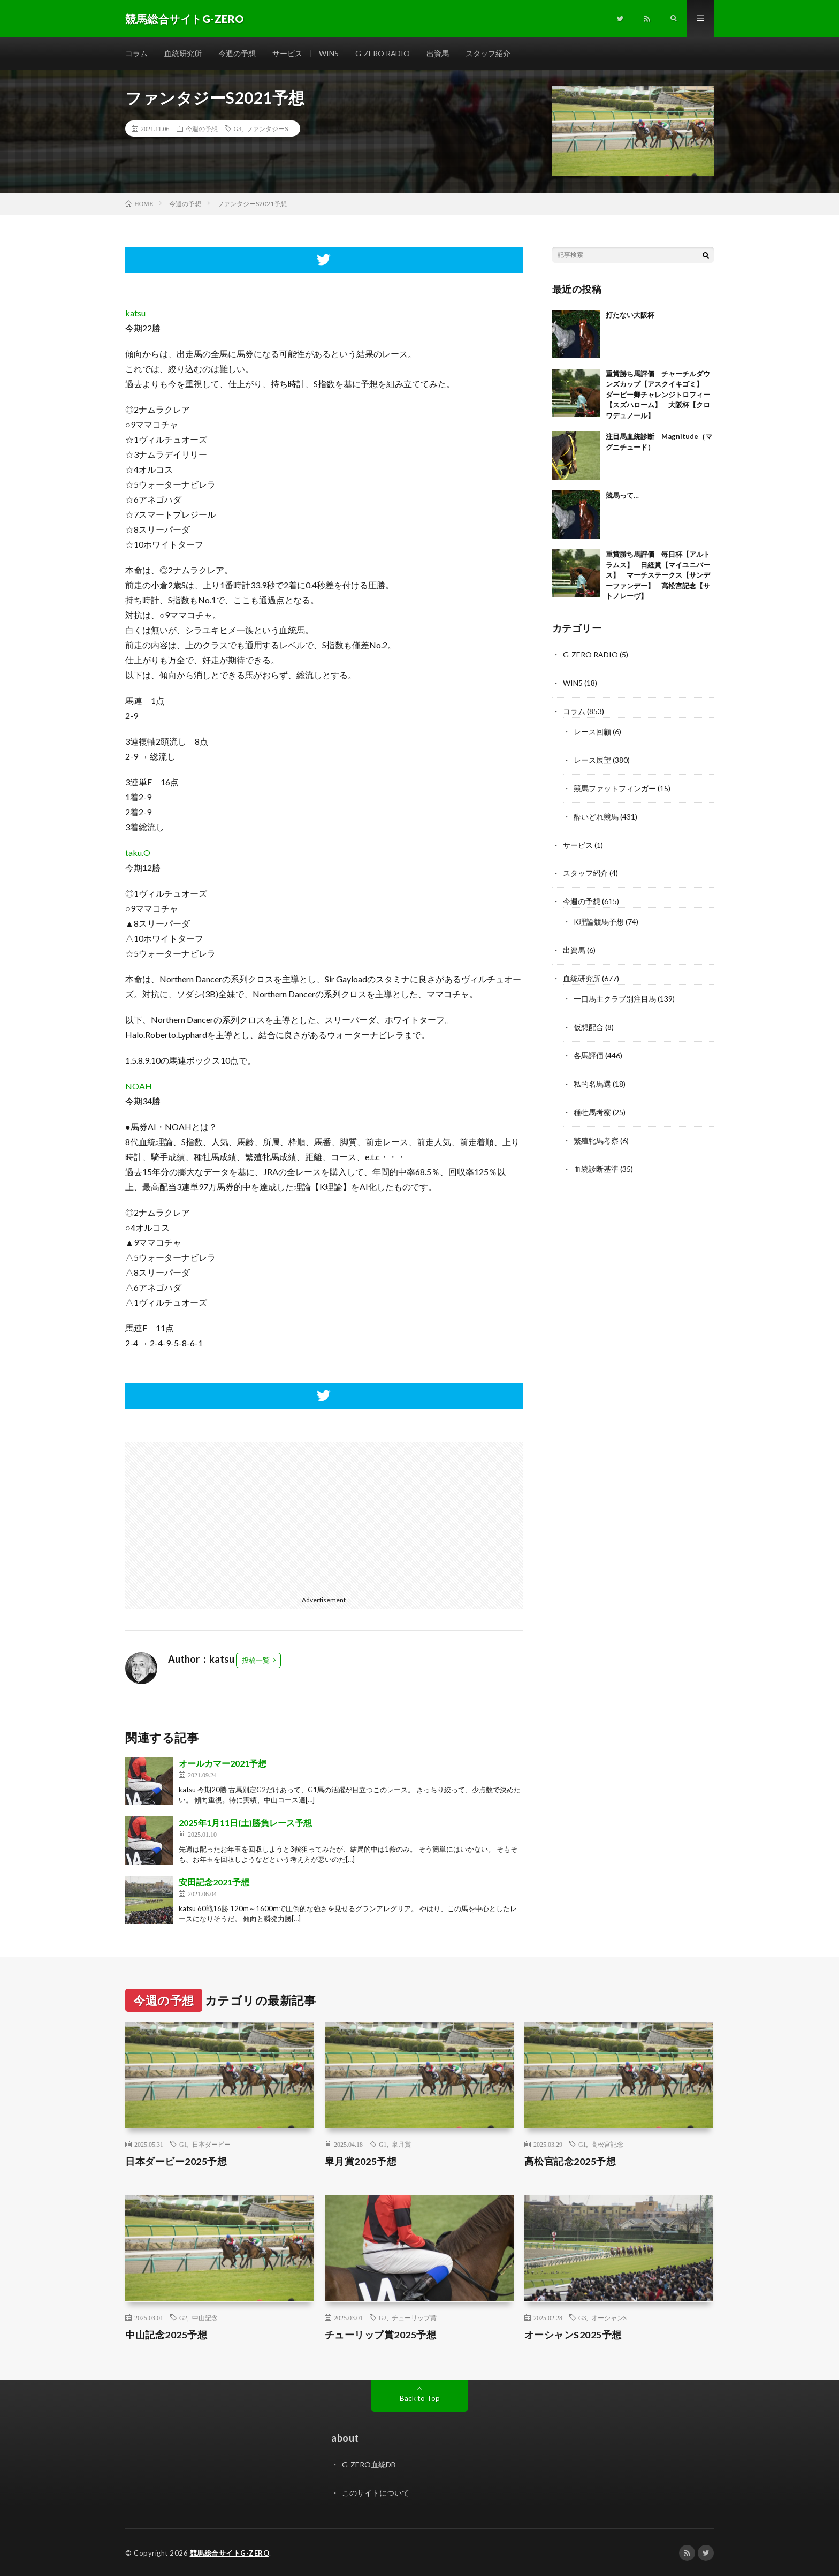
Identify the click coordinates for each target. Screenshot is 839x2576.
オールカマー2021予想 (222, 1763)
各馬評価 (589, 1047)
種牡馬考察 (592, 1103)
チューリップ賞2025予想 (381, 2334)
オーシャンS (609, 2317)
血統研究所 (183, 53)
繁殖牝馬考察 (596, 1131)
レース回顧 (592, 729)
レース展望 (592, 757)
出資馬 (438, 53)
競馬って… (622, 495)
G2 (183, 2317)
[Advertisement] (220, 1517)
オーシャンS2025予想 (573, 2334)
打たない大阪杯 (630, 314)
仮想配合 (589, 1020)
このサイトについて (375, 2492)
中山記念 (205, 2317)
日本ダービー (211, 2144)
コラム (136, 53)
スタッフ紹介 (488, 53)
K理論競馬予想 (599, 916)
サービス (287, 53)
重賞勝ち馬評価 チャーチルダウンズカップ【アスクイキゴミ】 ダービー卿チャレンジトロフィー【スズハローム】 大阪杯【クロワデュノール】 (658, 394)
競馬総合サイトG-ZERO (230, 2552)
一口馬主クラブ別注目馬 (615, 992)
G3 (238, 128)
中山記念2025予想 (166, 2334)
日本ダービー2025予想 (176, 2162)
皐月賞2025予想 (361, 2162)
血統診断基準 (596, 1159)
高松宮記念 (607, 2144)
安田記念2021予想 (214, 1882)
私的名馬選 (592, 1075)
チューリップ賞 (414, 2317)
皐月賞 (401, 2144)
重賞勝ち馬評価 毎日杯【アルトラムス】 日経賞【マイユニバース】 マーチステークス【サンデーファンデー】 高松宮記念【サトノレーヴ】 (658, 575)
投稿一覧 (256, 1660)
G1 (183, 2144)
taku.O (137, 852)
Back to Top (420, 2398)
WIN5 (329, 53)
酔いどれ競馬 (596, 813)
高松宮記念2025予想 (570, 2162)
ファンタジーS (267, 128)
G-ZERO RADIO (382, 53)
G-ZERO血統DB (369, 2464)
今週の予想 (237, 53)
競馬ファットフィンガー (615, 785)
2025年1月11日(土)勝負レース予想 (245, 1822)
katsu (135, 313)
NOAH (138, 1086)
